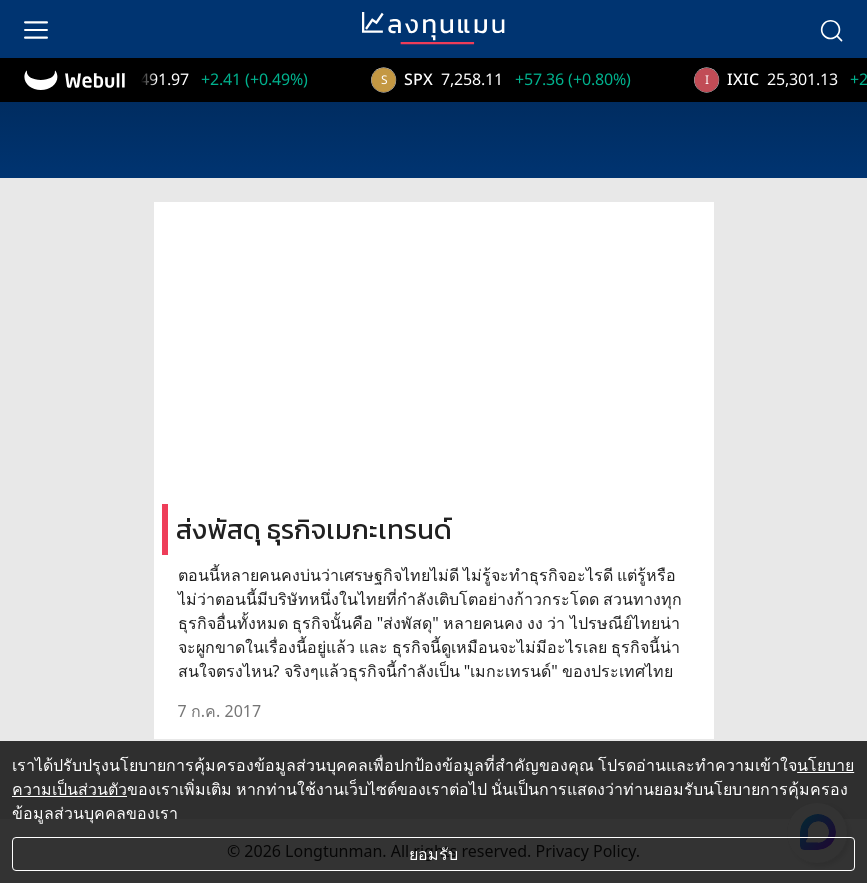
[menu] (36, 29)
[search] (831, 29)
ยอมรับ (433, 854)
